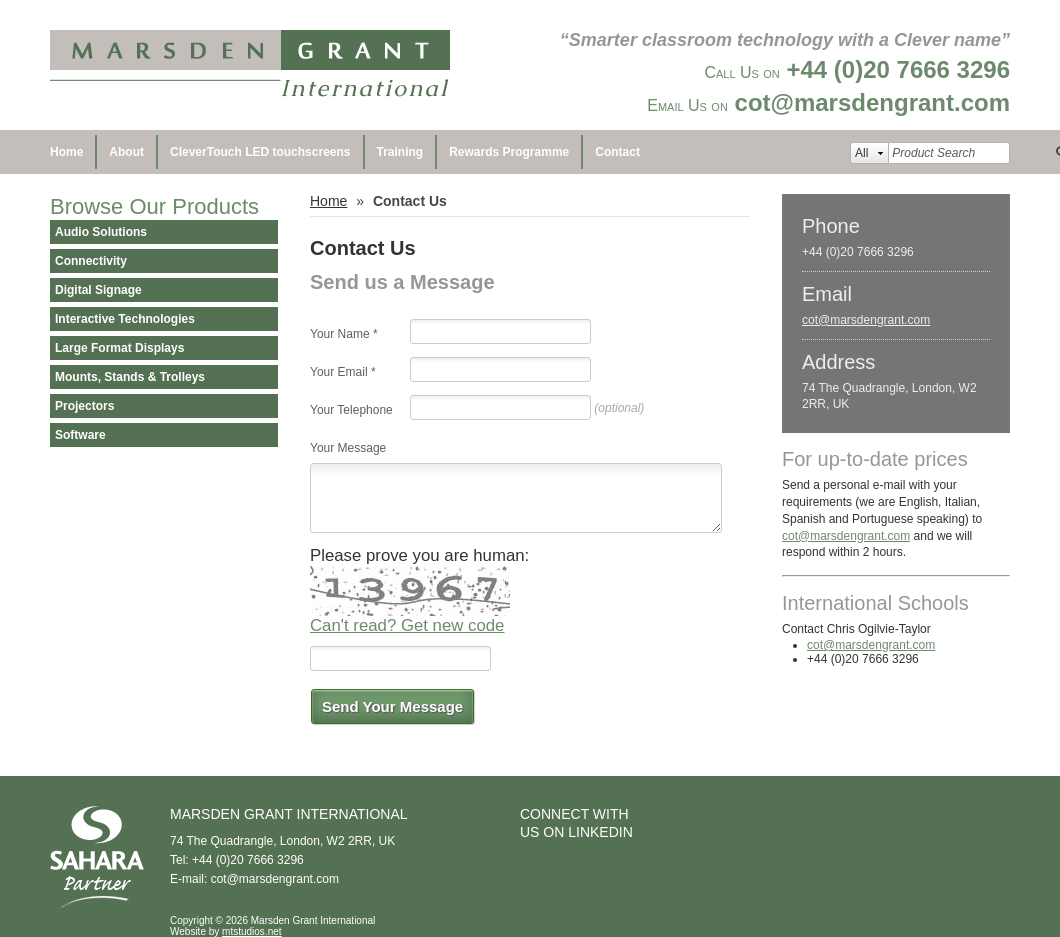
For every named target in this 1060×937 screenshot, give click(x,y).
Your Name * (344, 334)
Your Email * (343, 372)
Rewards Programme (509, 152)
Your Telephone (351, 410)
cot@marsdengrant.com (866, 320)
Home (66, 152)
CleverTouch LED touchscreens (260, 152)
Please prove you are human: (419, 555)
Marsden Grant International (250, 65)
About (126, 152)
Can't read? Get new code (407, 625)
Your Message (348, 448)
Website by (226, 931)
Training (400, 152)
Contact (617, 152)
